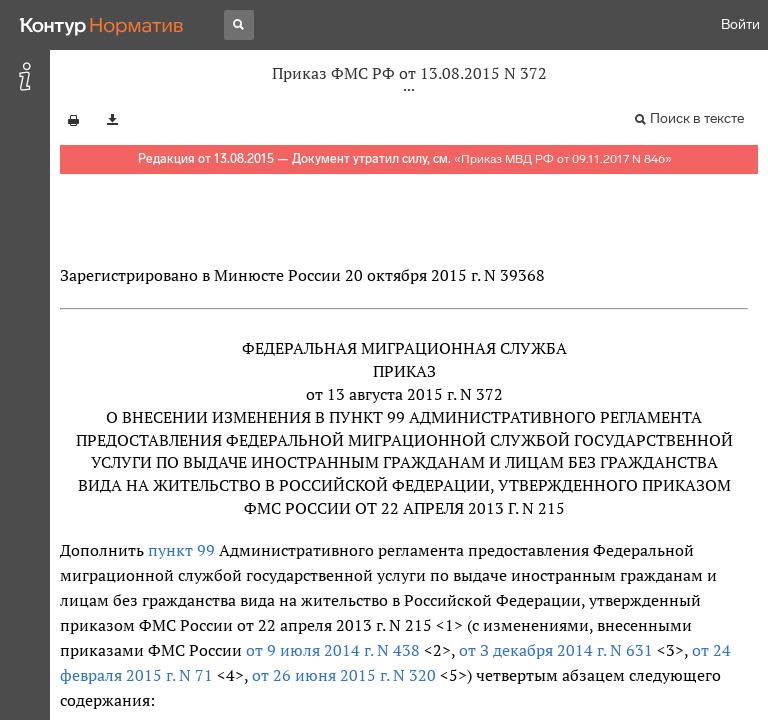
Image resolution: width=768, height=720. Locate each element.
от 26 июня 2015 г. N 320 (344, 675)
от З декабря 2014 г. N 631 (556, 650)
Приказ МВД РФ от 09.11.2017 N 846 (563, 159)
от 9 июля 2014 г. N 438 (333, 650)
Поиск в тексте (697, 118)
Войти (740, 24)
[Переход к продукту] (102, 25)
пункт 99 (181, 550)
